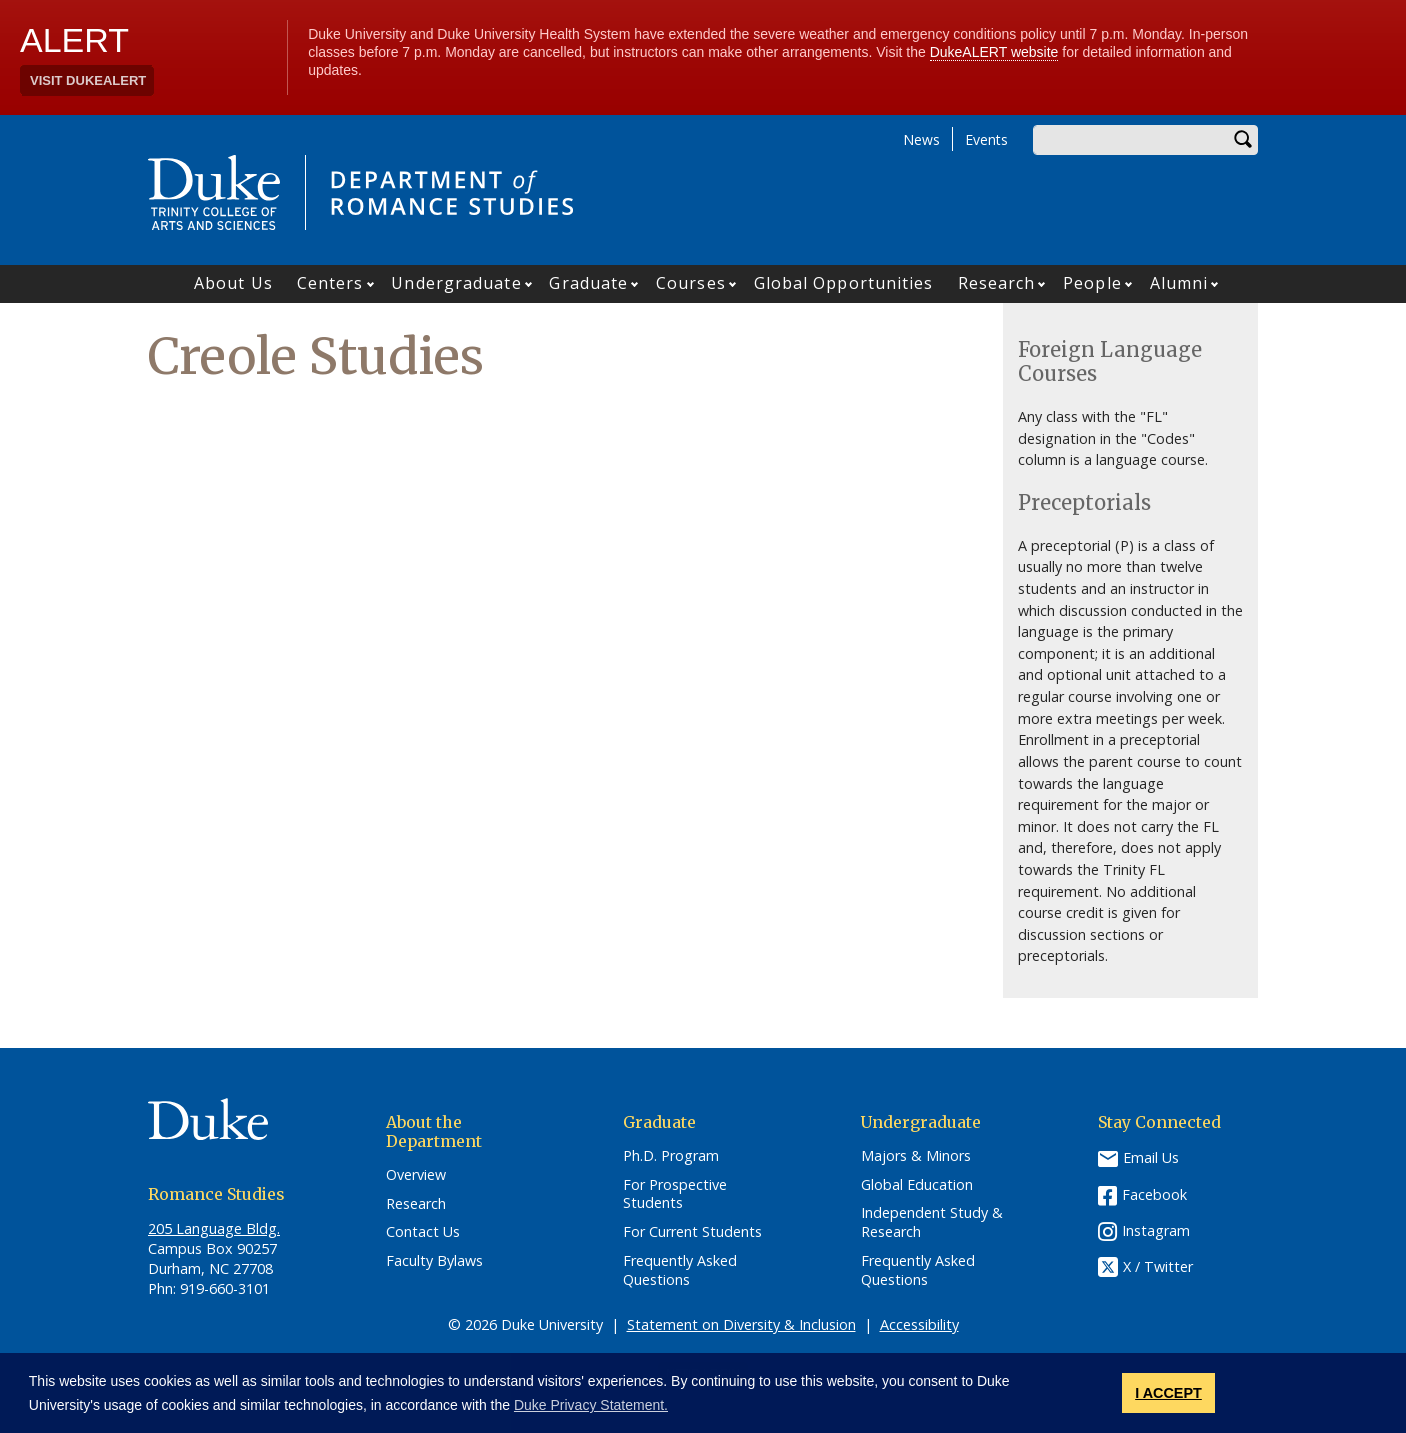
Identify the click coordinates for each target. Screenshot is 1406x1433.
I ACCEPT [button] (1168, 1393)
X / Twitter (1158, 1266)
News (921, 139)
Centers (330, 283)
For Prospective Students (675, 1194)
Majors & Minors (916, 1156)
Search (1243, 140)
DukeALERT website (994, 52)
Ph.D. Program (671, 1156)
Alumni (1179, 283)
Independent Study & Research (932, 1222)
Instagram (1156, 1230)
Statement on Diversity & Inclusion (741, 1324)
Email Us (1151, 1157)
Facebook (1154, 1194)
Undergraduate (456, 283)
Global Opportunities (844, 283)
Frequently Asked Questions (680, 1270)
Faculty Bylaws (434, 1261)
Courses (691, 283)
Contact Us (423, 1232)
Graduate (588, 283)
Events (986, 139)
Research (997, 283)
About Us (233, 283)
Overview (416, 1175)
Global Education (917, 1185)
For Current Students (692, 1232)
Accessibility (919, 1324)
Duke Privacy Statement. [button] (591, 1405)
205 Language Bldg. (214, 1228)
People (1092, 283)
